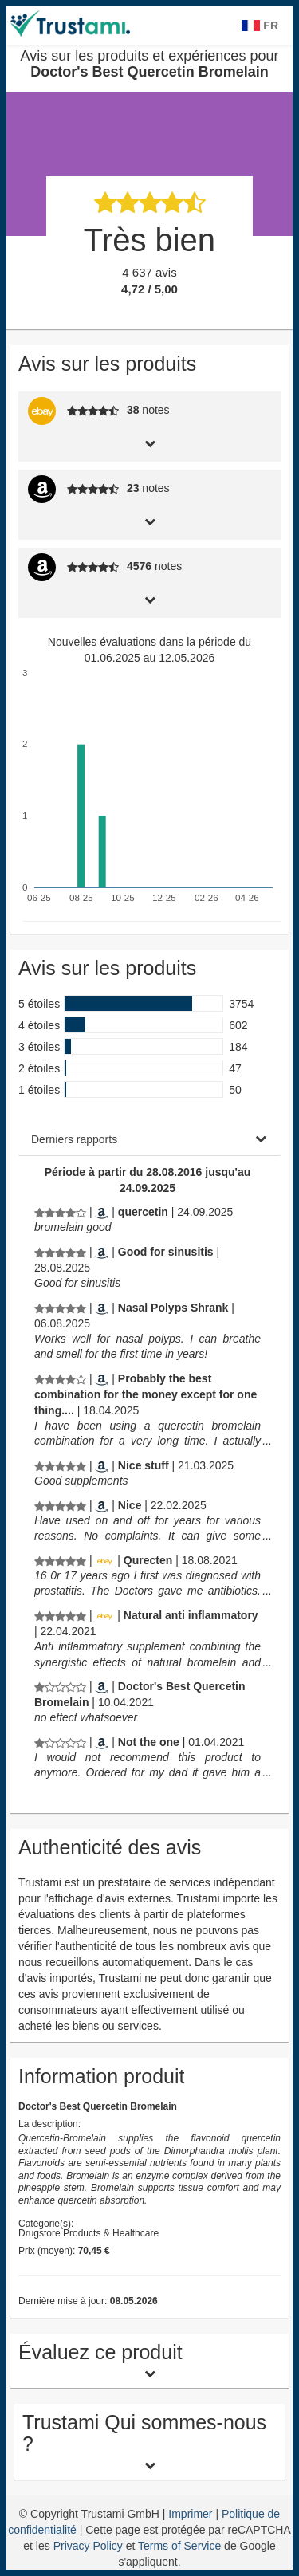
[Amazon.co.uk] (101, 1686)
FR (260, 25)
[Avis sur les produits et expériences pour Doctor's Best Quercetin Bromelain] (60, 1211)
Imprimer (191, 2513)
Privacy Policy (88, 2545)
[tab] (149, 442)
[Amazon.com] (101, 1211)
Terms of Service (179, 2545)
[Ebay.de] (104, 1560)
